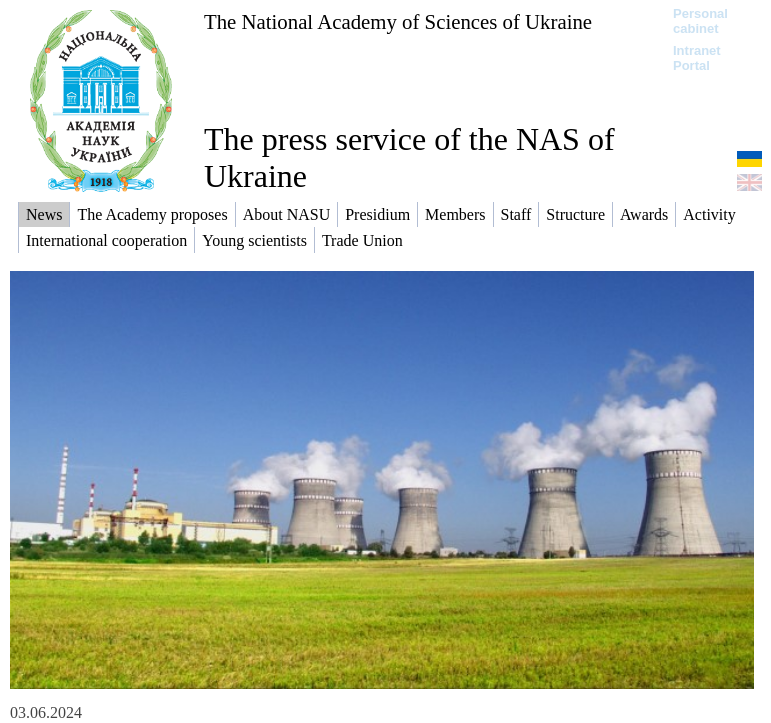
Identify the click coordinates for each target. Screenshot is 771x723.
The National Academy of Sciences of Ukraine (398, 21)
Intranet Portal (697, 58)
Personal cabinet (700, 21)
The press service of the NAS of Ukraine (409, 157)
